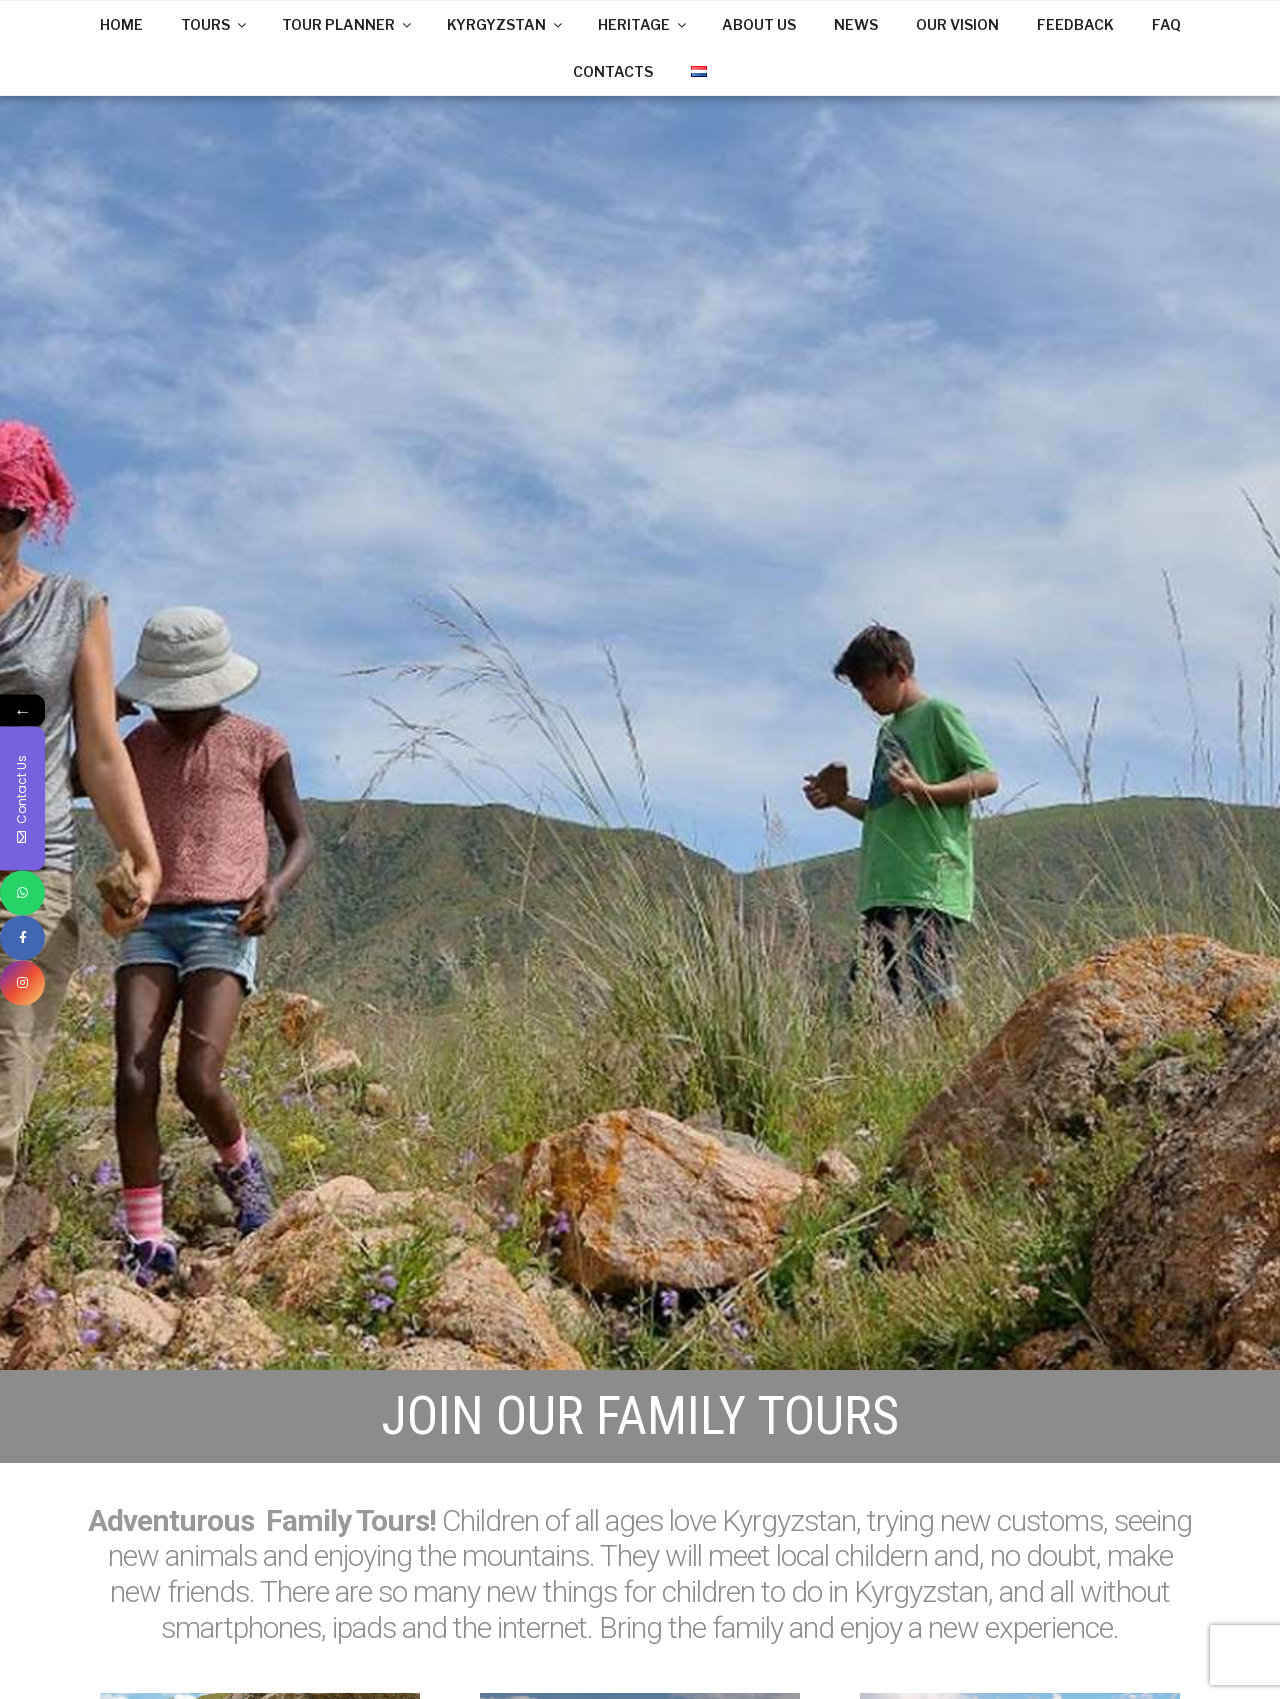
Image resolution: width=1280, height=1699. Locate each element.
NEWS (856, 24)
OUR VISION (957, 24)
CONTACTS (613, 71)
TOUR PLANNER (348, 24)
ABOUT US (759, 24)
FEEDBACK (1075, 24)
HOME (121, 24)
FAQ (1166, 24)
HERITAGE (643, 24)
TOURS (215, 24)
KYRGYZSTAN (506, 24)
